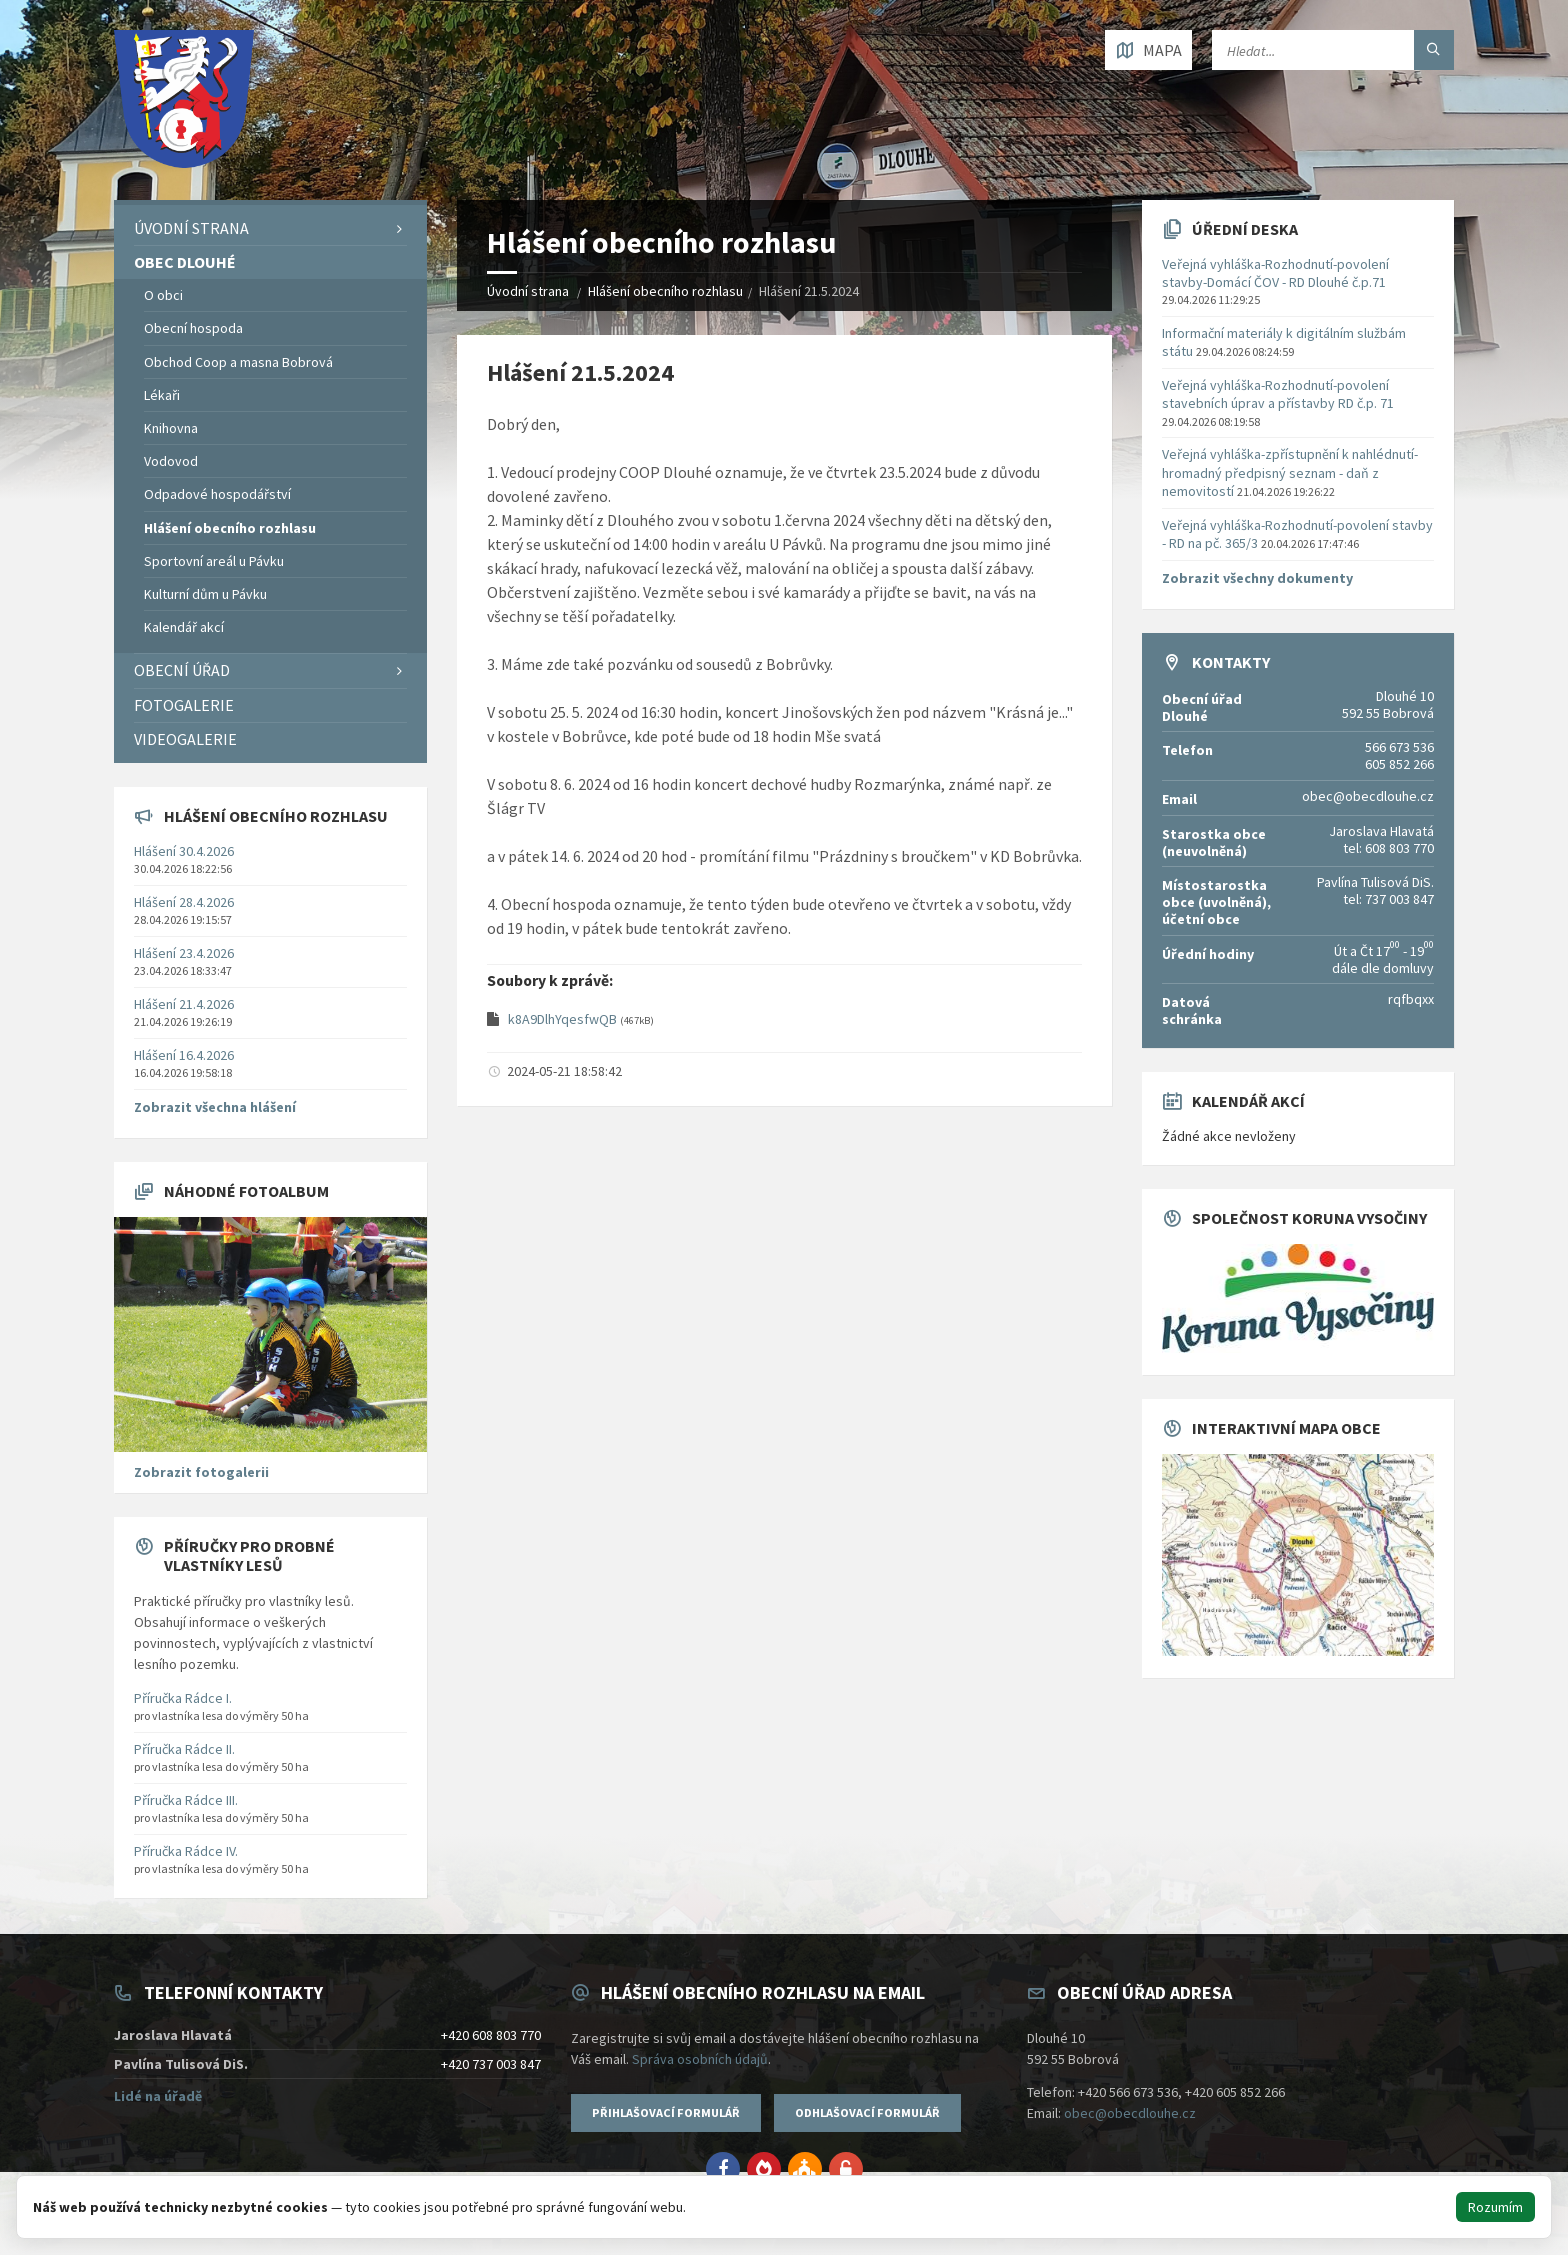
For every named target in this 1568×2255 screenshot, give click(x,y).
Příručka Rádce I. (183, 1698)
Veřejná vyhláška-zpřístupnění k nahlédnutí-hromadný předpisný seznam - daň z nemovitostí (1290, 472)
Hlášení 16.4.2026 (184, 1055)
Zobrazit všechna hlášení (215, 1107)
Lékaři (162, 395)
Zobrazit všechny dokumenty (1257, 578)
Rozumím (1495, 2207)
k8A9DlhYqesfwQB (564, 1019)
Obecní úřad (182, 670)
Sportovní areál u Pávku (214, 561)
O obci (163, 295)
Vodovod (171, 461)
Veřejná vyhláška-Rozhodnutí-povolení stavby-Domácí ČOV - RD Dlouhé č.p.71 (1275, 273)
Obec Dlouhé (185, 262)
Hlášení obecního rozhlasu (665, 291)
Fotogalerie (184, 705)
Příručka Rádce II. (184, 1749)
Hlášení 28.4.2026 (184, 902)
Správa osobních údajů (700, 2059)
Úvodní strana (528, 291)
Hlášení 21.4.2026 (184, 1004)
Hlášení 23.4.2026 (184, 953)
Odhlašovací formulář (867, 2112)
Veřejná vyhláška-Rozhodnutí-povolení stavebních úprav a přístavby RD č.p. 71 (1278, 394)
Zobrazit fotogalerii (201, 1472)
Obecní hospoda (193, 328)
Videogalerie (185, 739)
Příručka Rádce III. (186, 1800)
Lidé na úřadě (158, 2096)
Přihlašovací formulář (666, 2112)
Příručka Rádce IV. (186, 1851)
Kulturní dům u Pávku (205, 594)
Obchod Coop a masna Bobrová (238, 362)
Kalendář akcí (184, 627)
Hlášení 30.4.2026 (184, 851)
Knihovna (171, 428)
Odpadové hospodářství (217, 494)
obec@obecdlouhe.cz (1130, 2113)
